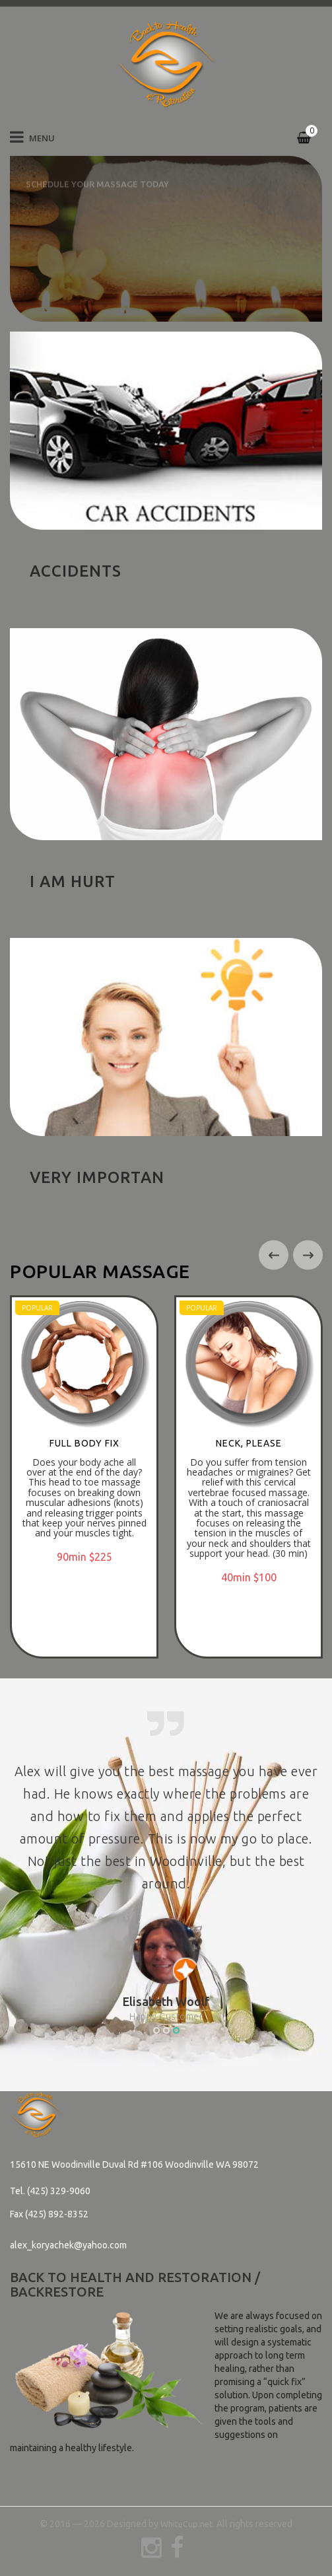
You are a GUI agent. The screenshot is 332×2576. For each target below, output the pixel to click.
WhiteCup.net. (187, 2523)
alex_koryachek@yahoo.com (68, 2245)
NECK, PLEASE (249, 1443)
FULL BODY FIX (84, 1443)
